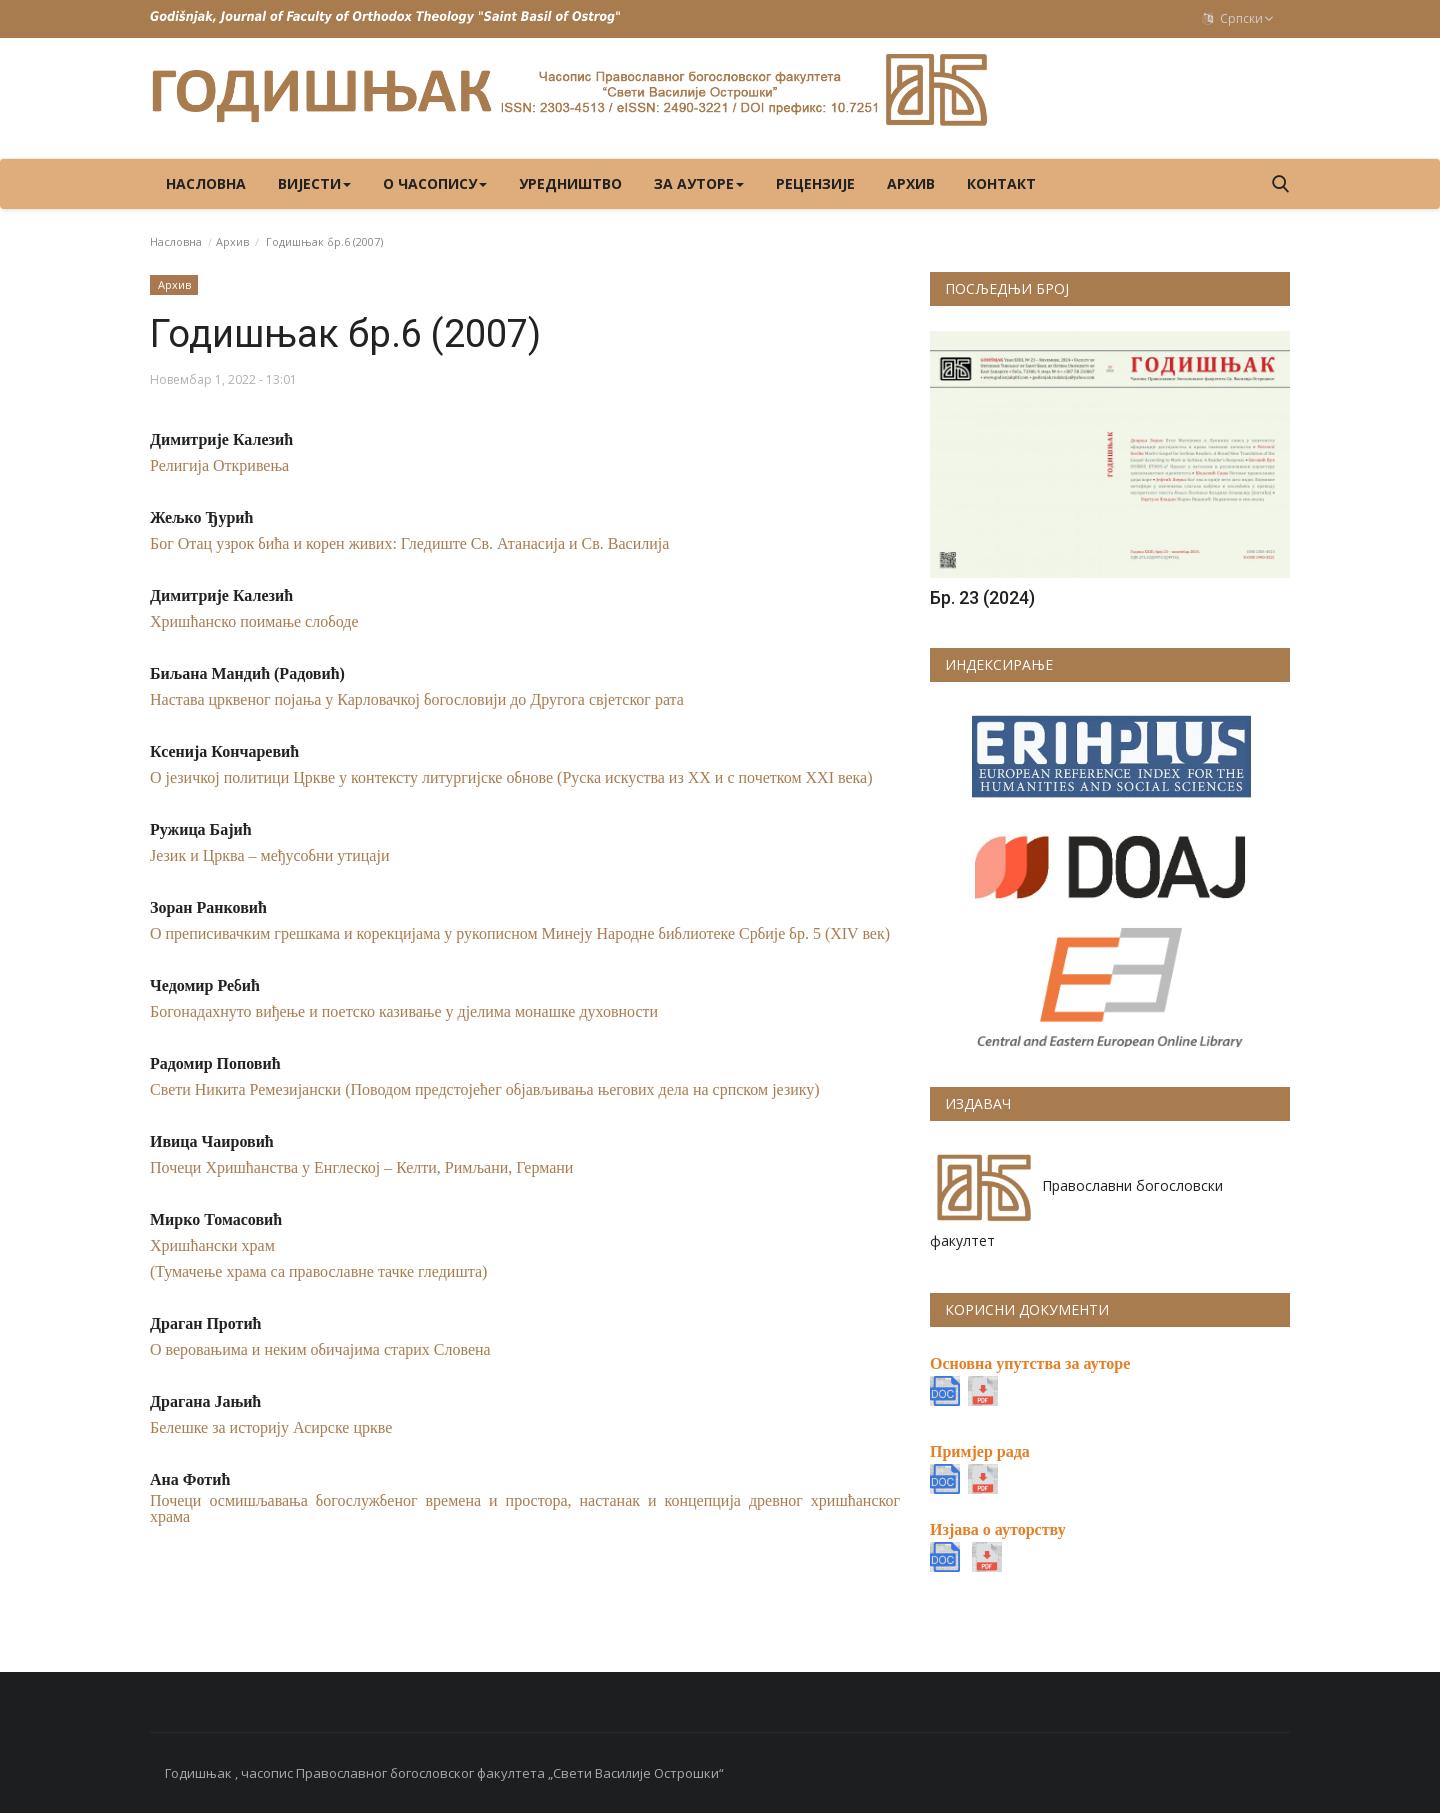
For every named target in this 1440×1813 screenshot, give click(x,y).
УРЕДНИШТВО (570, 183)
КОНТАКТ (1001, 183)
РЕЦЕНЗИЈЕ (815, 183)
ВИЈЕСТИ (314, 183)
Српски (1238, 18)
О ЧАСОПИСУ (435, 183)
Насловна (206, 183)
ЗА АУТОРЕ (699, 183)
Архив (911, 183)
